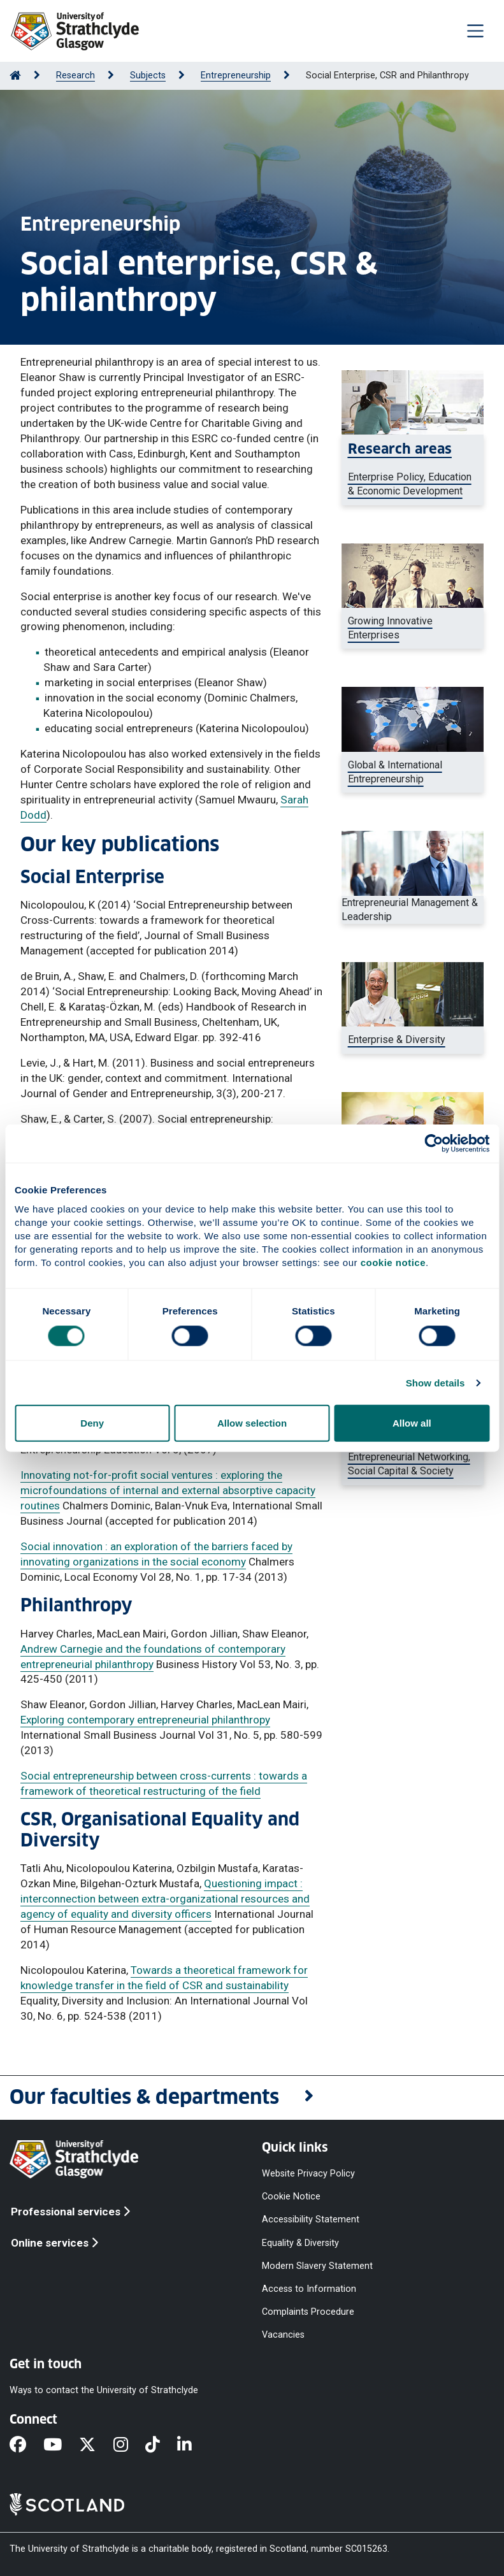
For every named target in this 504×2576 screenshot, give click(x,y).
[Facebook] (26, 2446)
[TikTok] (161, 2446)
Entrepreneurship (236, 75)
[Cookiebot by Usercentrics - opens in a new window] (433, 1143)
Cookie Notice (291, 2196)
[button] (252, 2098)
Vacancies (283, 2334)
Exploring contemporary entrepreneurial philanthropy (145, 1719)
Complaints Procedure (308, 2311)
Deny (92, 1423)
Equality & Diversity (300, 2242)
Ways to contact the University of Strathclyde (104, 2390)
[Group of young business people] (413, 1464)
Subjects (148, 75)
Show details (435, 1382)
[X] (96, 2446)
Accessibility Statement (310, 2219)
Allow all (411, 1423)
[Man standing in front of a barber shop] (413, 1039)
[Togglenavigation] (475, 31)
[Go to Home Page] (15, 75)
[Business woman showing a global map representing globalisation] (413, 772)
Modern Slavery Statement (317, 2265)
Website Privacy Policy (308, 2173)
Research (75, 75)
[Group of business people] (413, 628)
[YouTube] (61, 2446)
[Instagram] (129, 2446)
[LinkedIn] (193, 2446)
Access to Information (309, 2288)
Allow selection (252, 1423)
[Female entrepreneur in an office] (413, 470)
